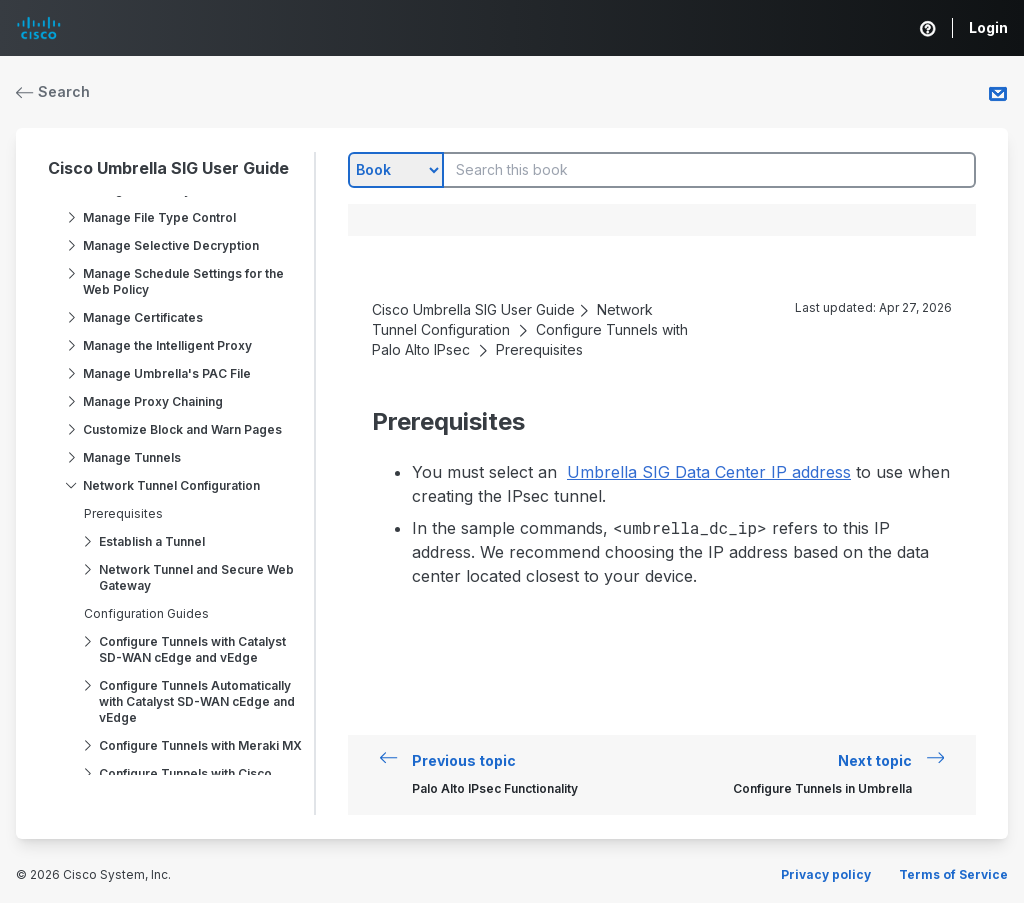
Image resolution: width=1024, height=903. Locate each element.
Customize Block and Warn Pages (182, 429)
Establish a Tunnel (152, 541)
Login (988, 27)
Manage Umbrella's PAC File (167, 373)
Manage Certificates (143, 317)
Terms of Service (953, 874)
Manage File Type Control (159, 217)
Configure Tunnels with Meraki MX (200, 745)
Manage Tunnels (132, 457)
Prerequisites (123, 513)
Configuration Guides (146, 613)
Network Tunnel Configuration (171, 485)
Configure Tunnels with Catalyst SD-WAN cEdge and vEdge (192, 649)
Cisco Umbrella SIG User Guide (168, 168)
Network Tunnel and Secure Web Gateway (196, 577)
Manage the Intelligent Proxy (167, 345)
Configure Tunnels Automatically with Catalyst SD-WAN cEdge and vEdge (197, 701)
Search (53, 91)
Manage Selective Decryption (171, 245)
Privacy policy (826, 874)
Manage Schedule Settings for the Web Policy (183, 281)
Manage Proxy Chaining (153, 401)
